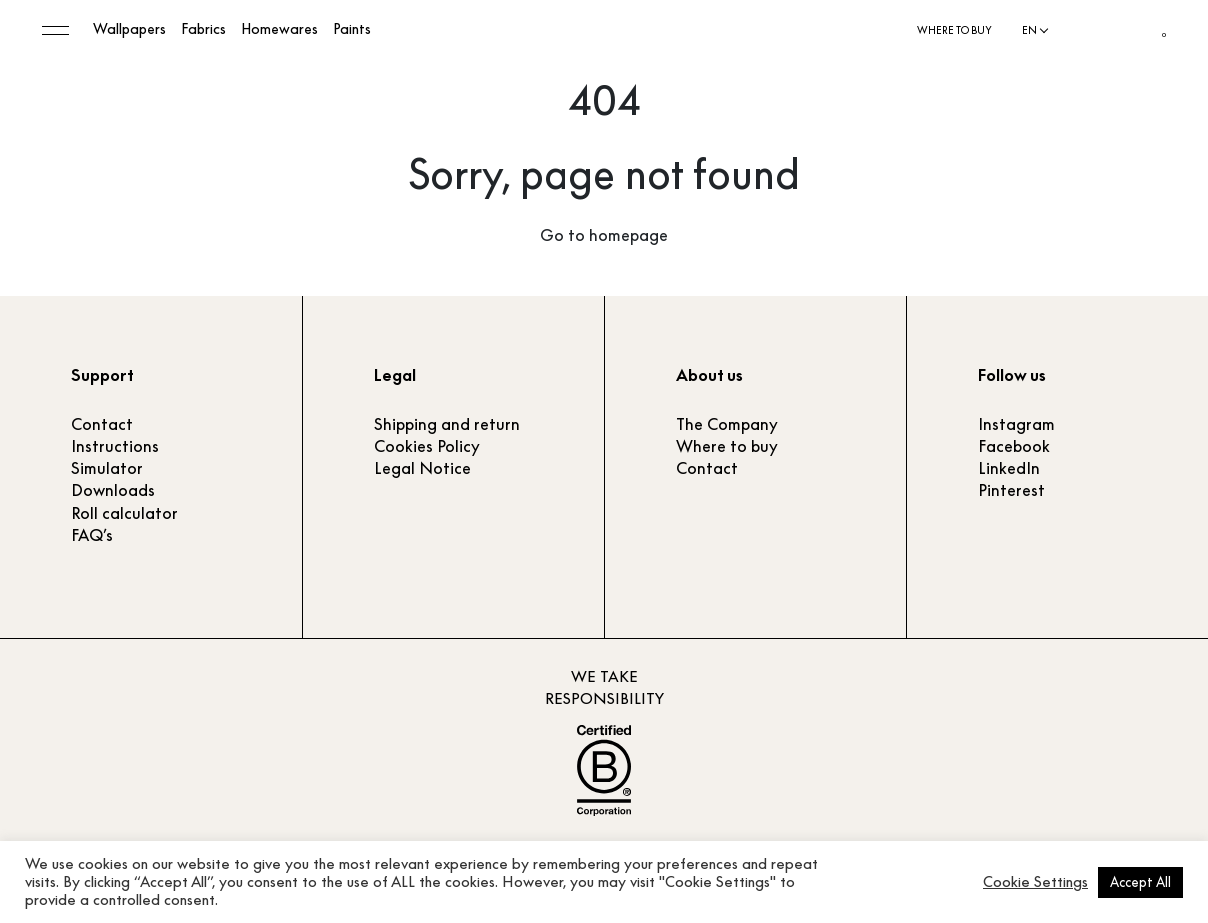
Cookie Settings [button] (1035, 882)
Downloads (113, 490)
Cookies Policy (427, 446)
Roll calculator (124, 513)
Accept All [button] (1140, 882)
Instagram (1016, 424)
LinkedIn (1009, 468)
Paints (352, 30)
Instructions (115, 446)
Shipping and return (447, 424)
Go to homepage (604, 235)
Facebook (1014, 446)
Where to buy (954, 30)
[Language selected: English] (1034, 31)
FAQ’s (92, 535)
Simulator (107, 468)
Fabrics (203, 30)
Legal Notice (422, 468)
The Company (727, 424)
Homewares (279, 30)
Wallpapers (129, 30)
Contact (102, 424)
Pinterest (1011, 490)
